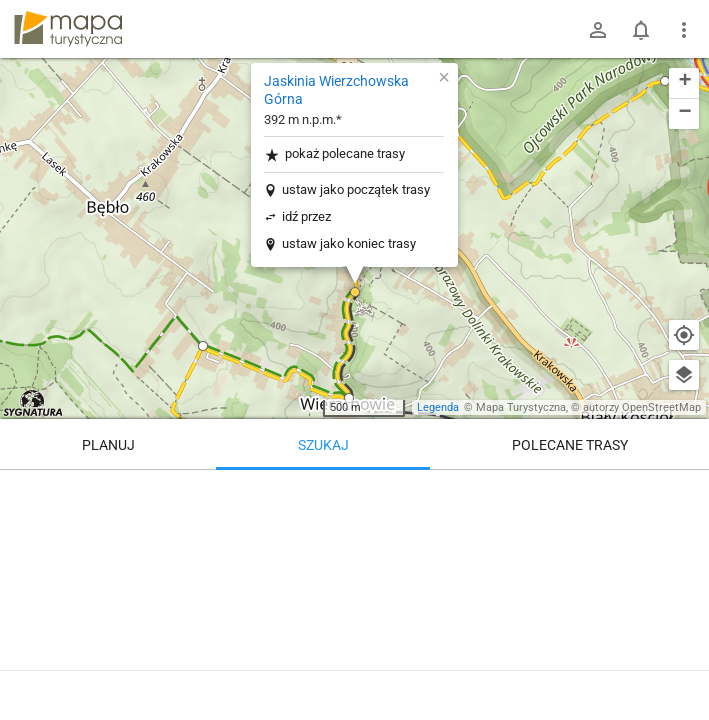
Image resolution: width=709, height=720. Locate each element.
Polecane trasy (570, 445)
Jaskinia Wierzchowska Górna (336, 90)
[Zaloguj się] (598, 30)
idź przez (306, 216)
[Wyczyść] (684, 492)
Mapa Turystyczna (521, 407)
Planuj (108, 445)
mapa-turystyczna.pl (68, 29)
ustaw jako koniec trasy (349, 243)
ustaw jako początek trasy (356, 189)
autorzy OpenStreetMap (642, 407)
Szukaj (323, 445)
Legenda (438, 407)
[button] (203, 346)
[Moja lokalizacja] (684, 335)
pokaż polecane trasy (334, 154)
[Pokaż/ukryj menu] (684, 30)
